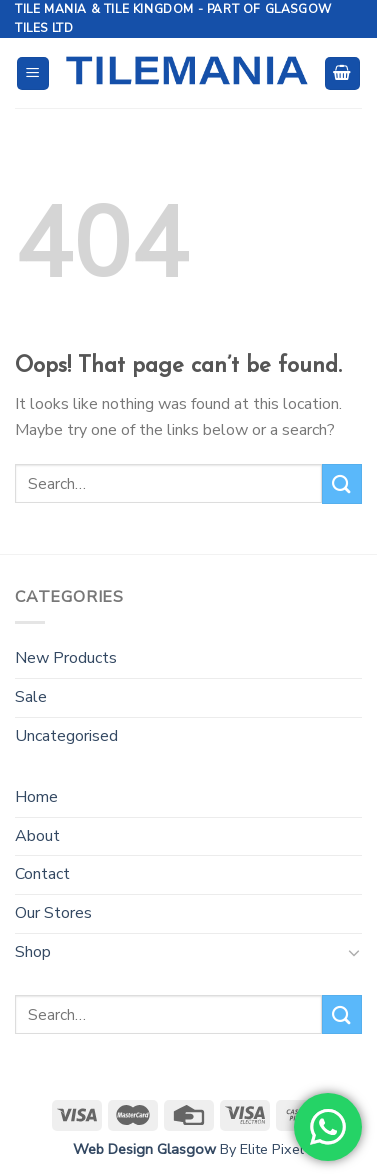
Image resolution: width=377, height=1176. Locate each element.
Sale (31, 697)
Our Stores (53, 913)
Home (36, 797)
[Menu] (33, 73)
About (37, 836)
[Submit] (342, 483)
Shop (33, 952)
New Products (66, 658)
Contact (42, 874)
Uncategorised (66, 736)
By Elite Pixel (260, 1149)
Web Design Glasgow (144, 1149)
